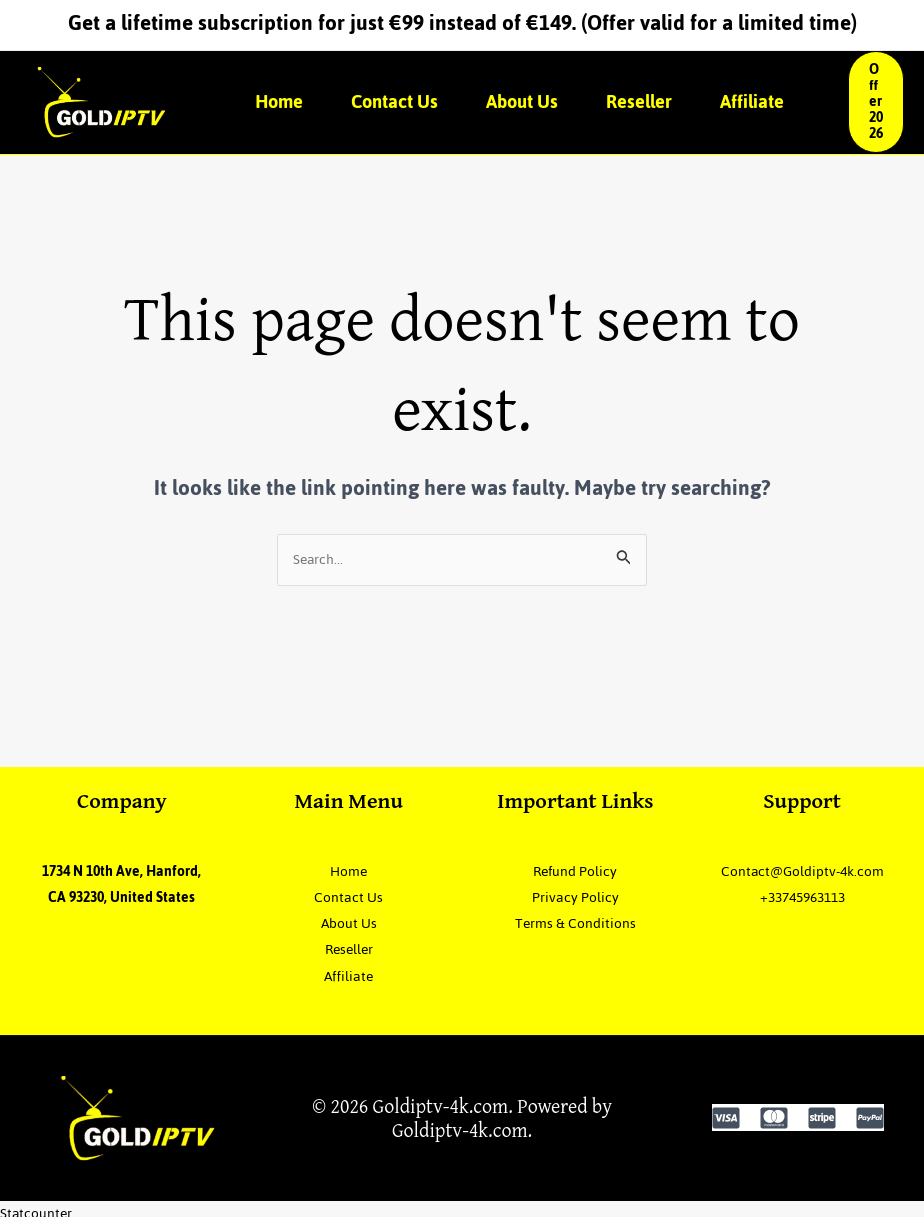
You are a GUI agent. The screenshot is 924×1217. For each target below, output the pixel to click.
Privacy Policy (575, 897)
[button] (876, 102)
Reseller (639, 101)
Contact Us (394, 101)
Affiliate (752, 101)
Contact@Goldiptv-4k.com (802, 884)
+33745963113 (802, 924)
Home (279, 101)
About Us (522, 101)
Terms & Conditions (575, 924)
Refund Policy (575, 871)
